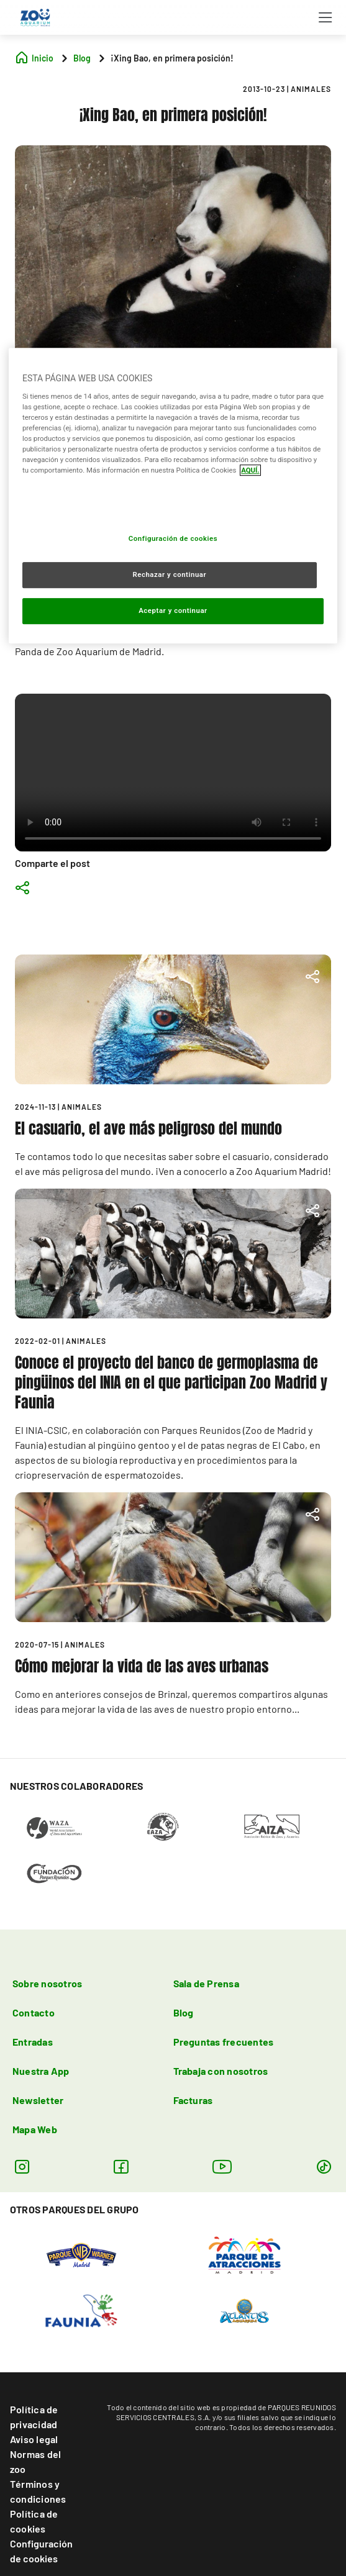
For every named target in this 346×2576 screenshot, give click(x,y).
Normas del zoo (35, 2461)
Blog (183, 2012)
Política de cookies (34, 2521)
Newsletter (37, 2100)
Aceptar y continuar (173, 610)
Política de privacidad (34, 2416)
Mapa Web (34, 2129)
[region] (173, 495)
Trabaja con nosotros (220, 2071)
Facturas (193, 2100)
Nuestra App (41, 2071)
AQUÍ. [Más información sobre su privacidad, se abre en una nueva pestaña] (250, 470)
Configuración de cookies (41, 2550)
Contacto (33, 2012)
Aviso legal (34, 2439)
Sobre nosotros (47, 1983)
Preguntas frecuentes (223, 2042)
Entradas (32, 2042)
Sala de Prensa (206, 1983)
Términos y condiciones (38, 2491)
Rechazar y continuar (169, 574)
